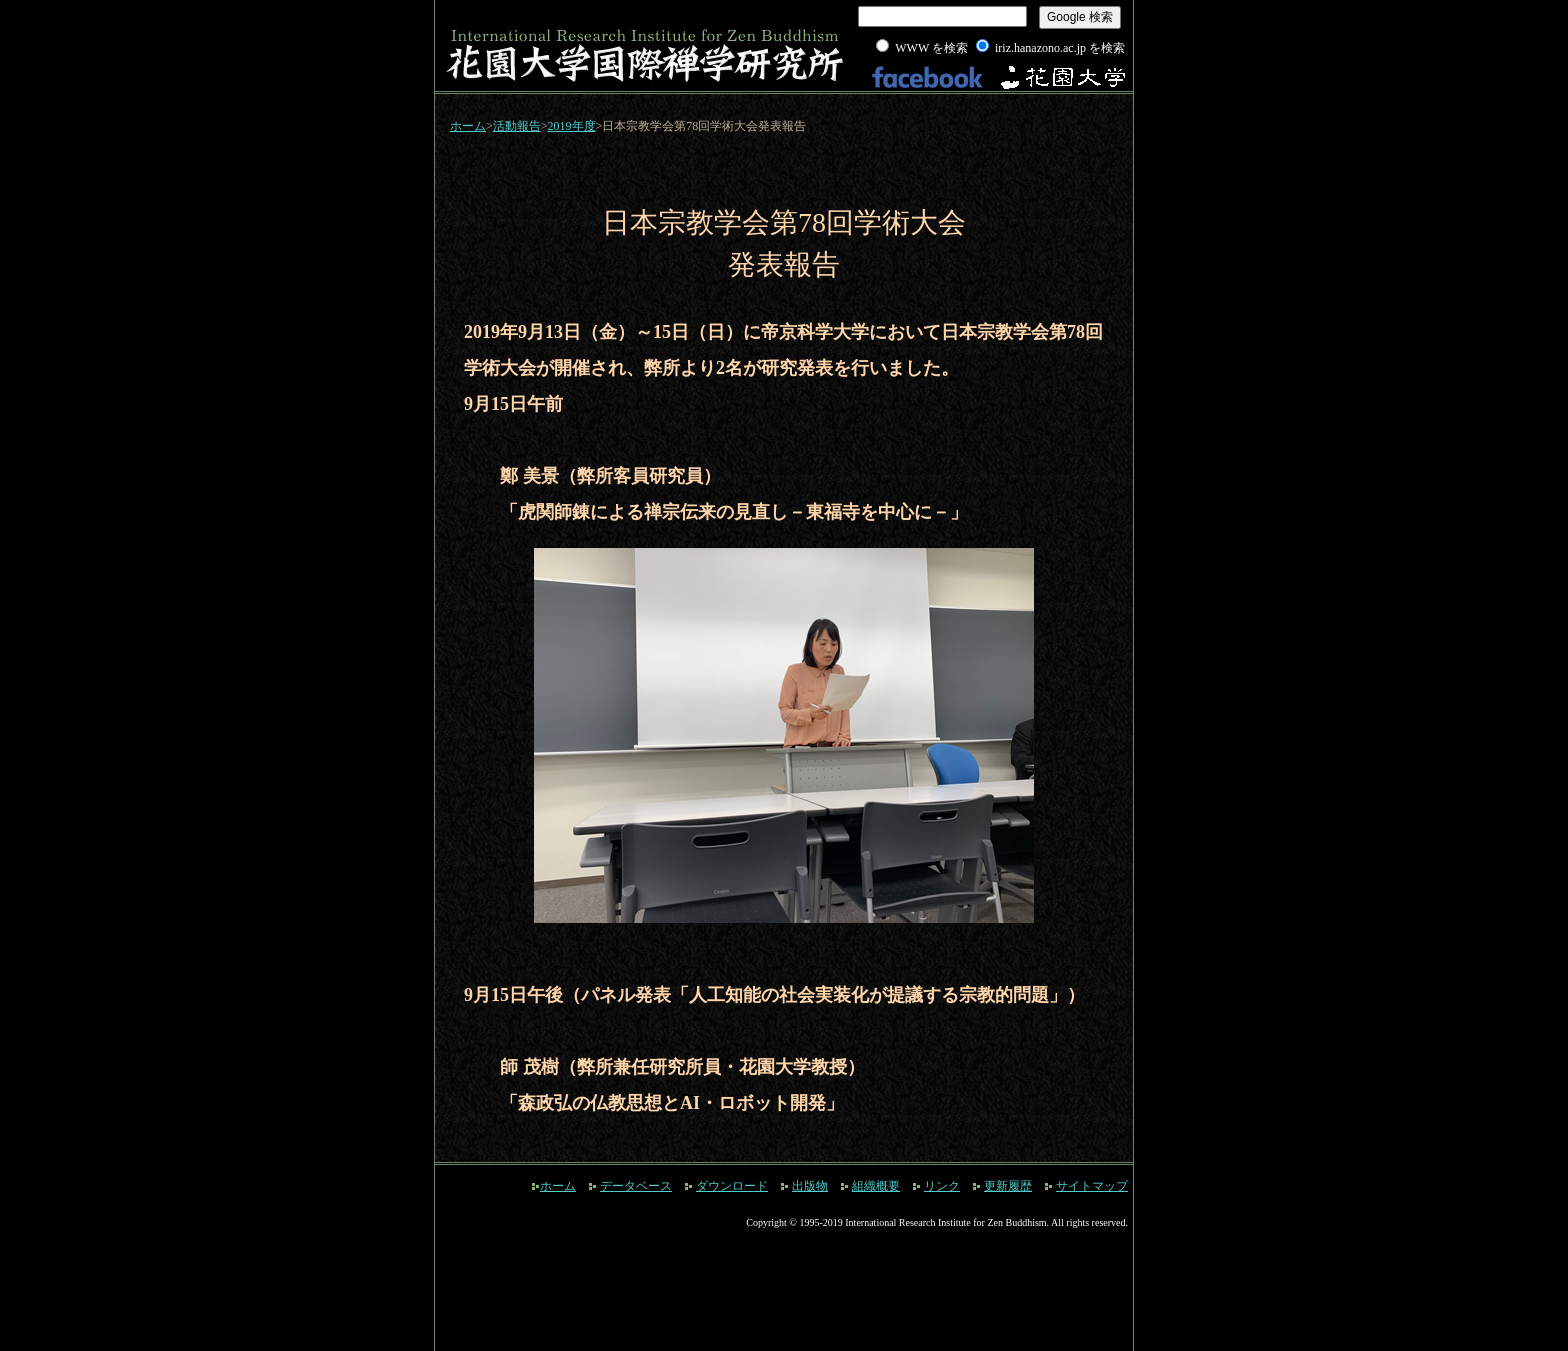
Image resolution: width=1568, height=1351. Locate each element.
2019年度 (572, 126)
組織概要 (876, 1186)
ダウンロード (732, 1186)
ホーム (468, 126)
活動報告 (517, 126)
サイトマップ (1092, 1186)
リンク (942, 1186)
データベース (636, 1186)
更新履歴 (1008, 1186)
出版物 (810, 1186)
